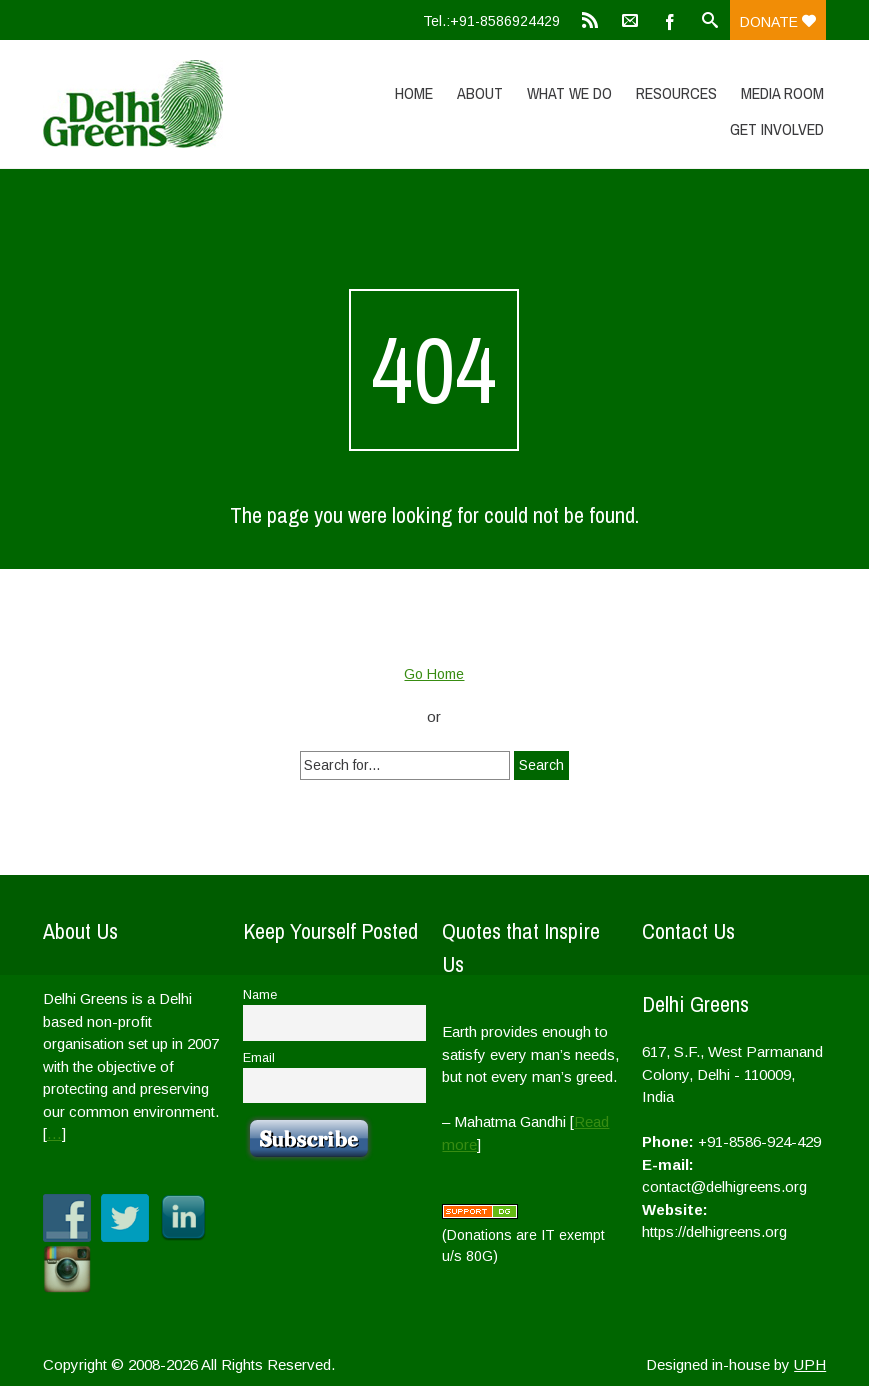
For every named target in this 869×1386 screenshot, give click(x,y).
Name (260, 995)
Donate (778, 22)
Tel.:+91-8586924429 (491, 21)
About (480, 93)
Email (259, 1058)
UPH (810, 1364)
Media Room (782, 93)
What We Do (569, 93)
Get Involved (777, 129)
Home (414, 93)
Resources (676, 93)
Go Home (434, 674)
